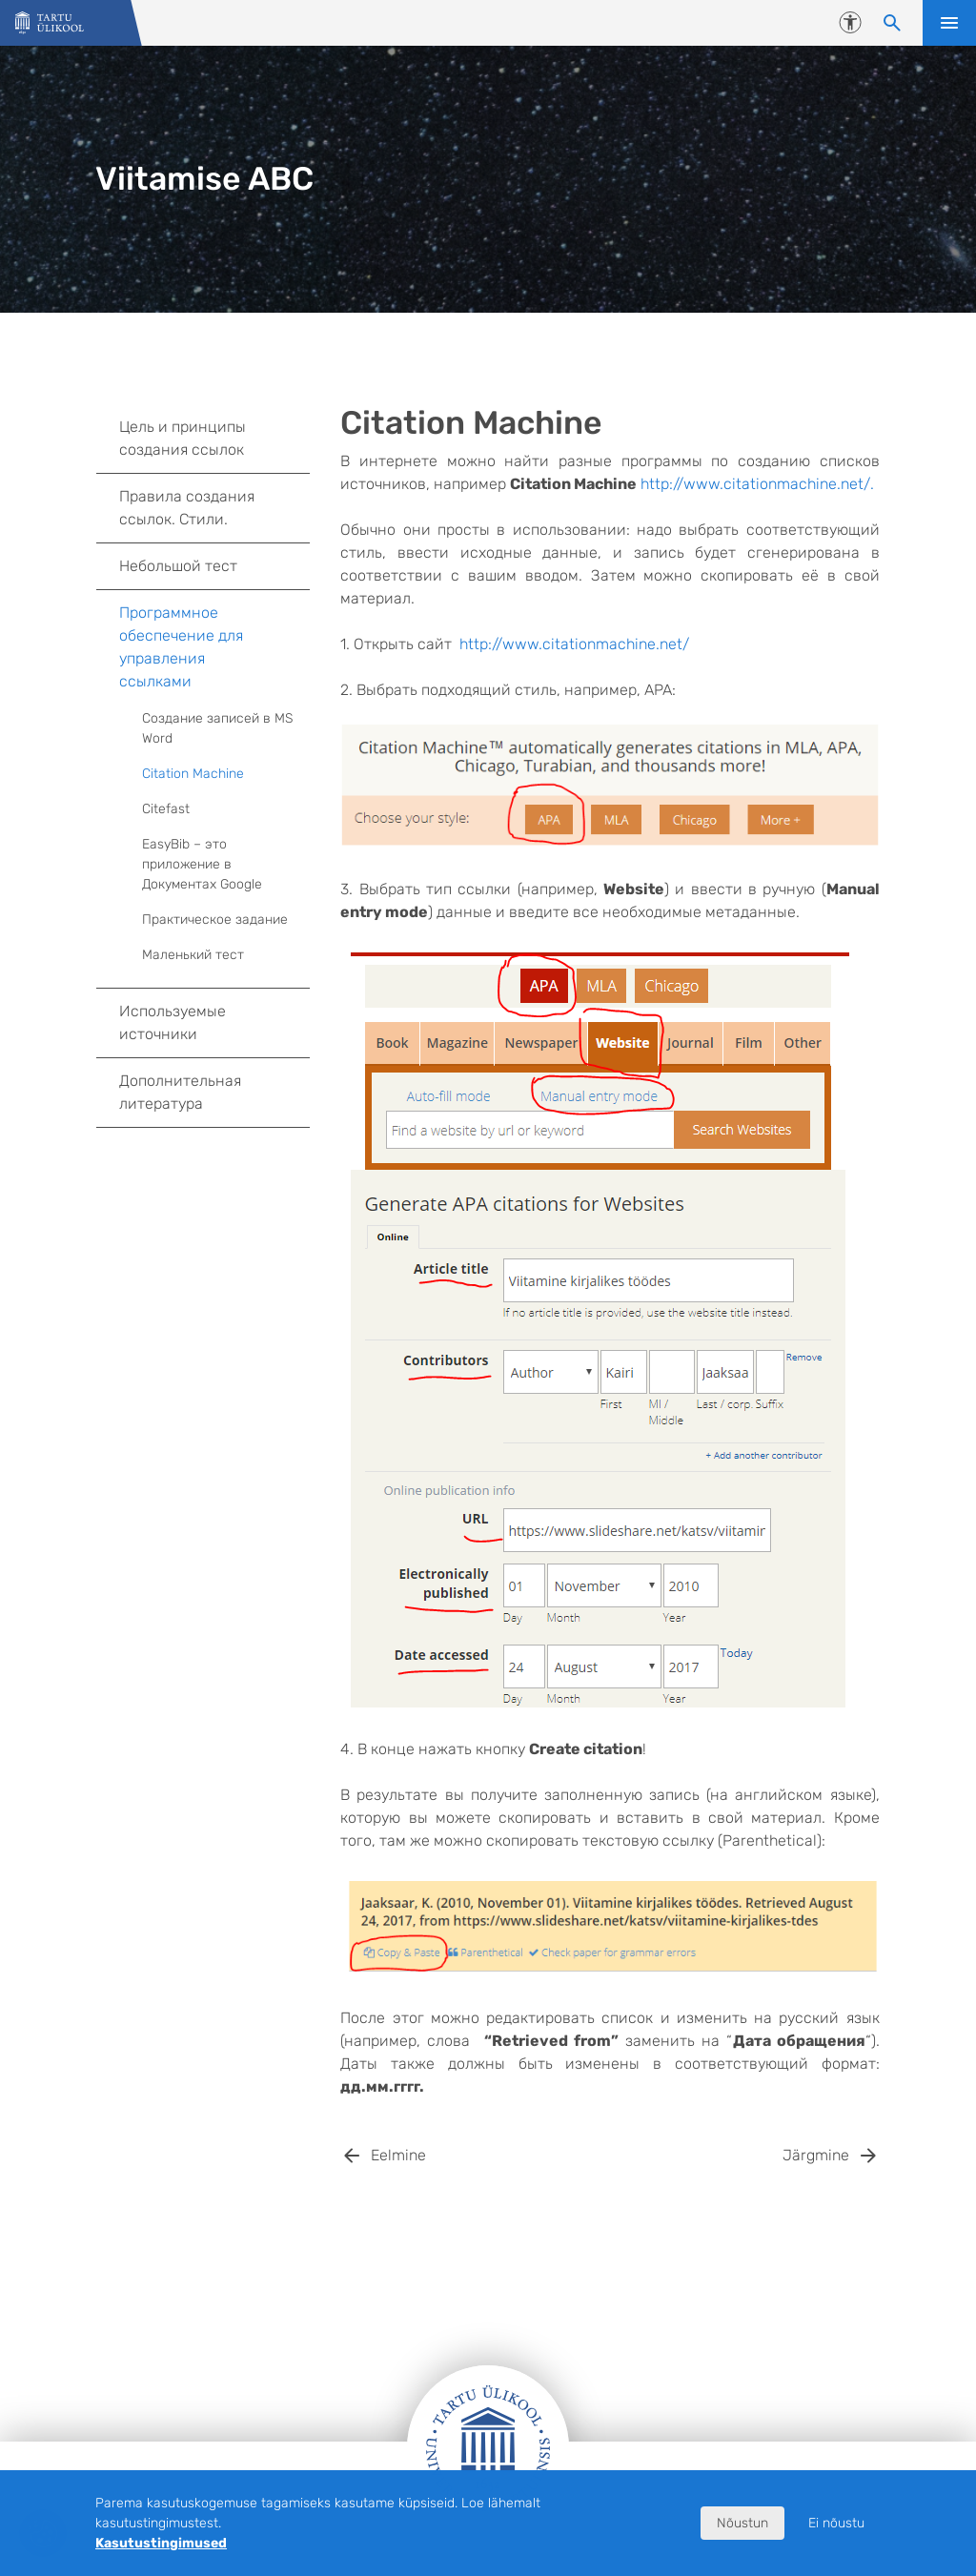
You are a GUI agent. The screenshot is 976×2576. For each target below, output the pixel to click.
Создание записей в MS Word (217, 728)
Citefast (166, 809)
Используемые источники (172, 1022)
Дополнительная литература (180, 1092)
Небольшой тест (178, 566)
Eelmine (398, 2155)
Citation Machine (193, 774)
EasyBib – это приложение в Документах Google (226, 864)
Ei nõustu (836, 2523)
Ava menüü (949, 23)
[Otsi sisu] (892, 23)
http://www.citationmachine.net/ (574, 644)
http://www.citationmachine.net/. (757, 484)
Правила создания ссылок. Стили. (214, 507)
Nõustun (742, 2523)
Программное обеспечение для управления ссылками (214, 646)
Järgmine (816, 2155)
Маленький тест (193, 955)
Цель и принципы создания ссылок (214, 438)
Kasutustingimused (161, 2543)
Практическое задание (215, 919)
